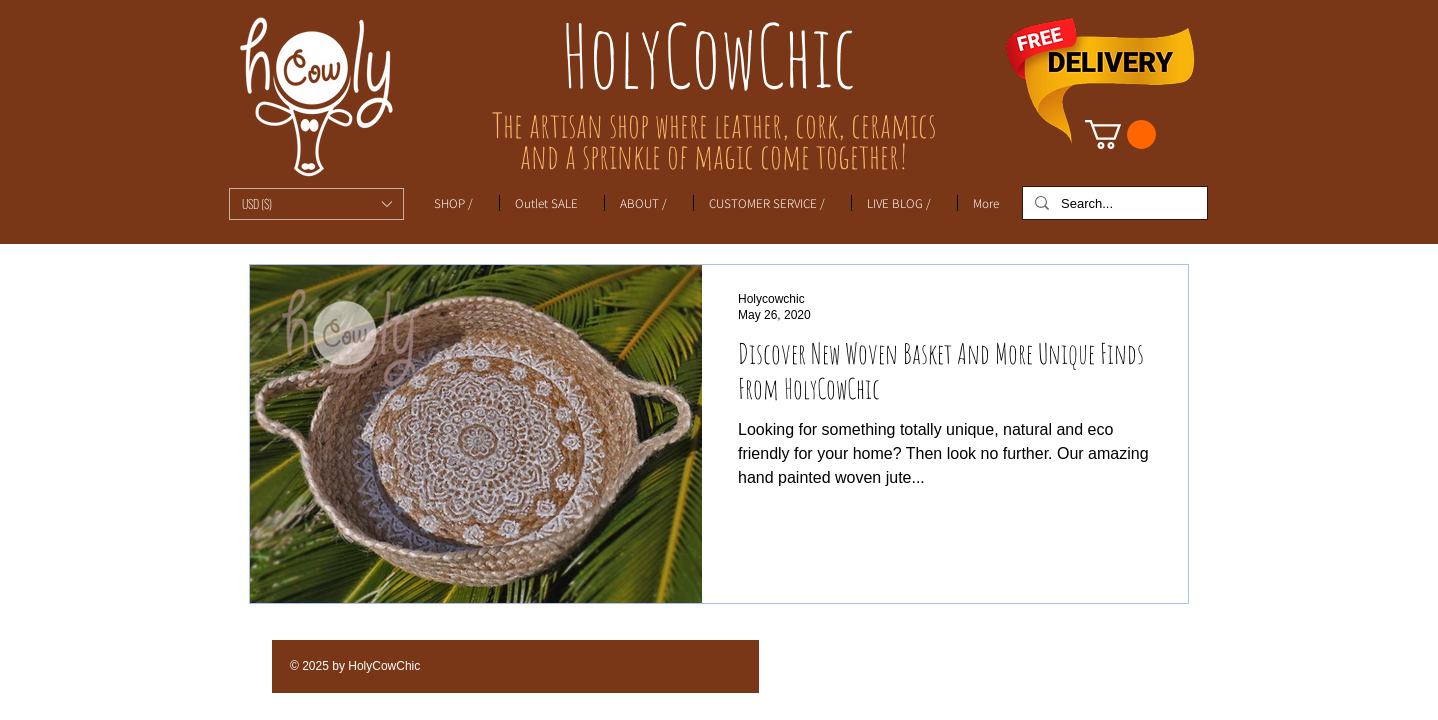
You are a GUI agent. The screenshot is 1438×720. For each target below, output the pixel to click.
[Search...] (1113, 204)
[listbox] (316, 204)
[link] (1120, 134)
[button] (316, 204)
